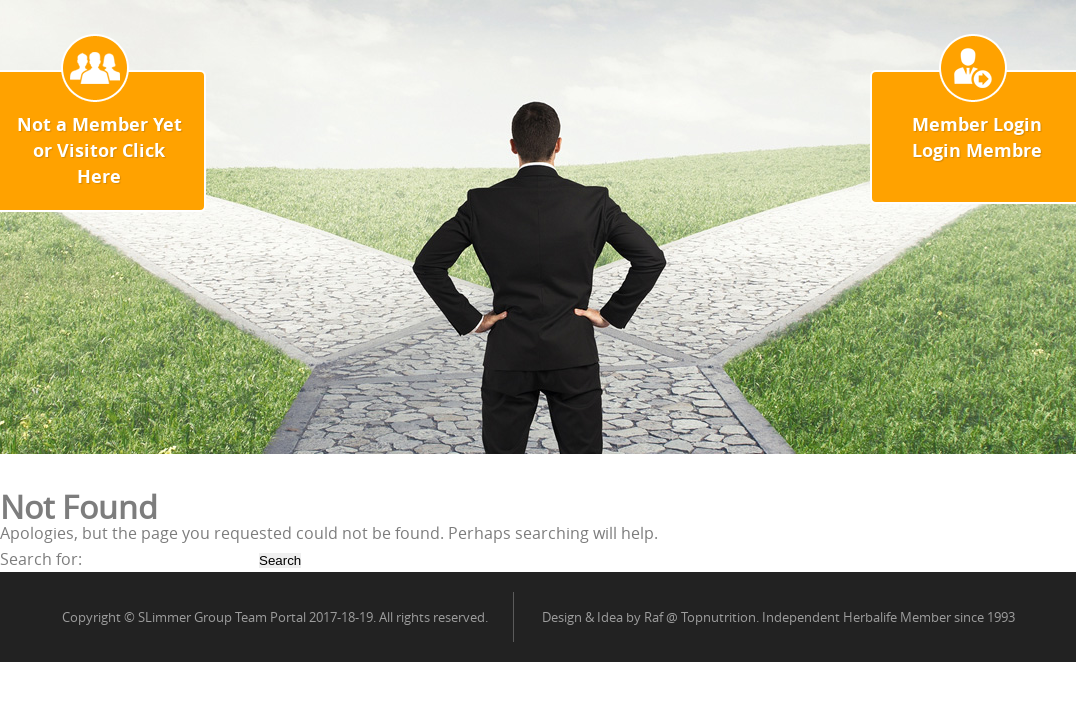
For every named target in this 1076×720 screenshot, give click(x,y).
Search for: (41, 559)
